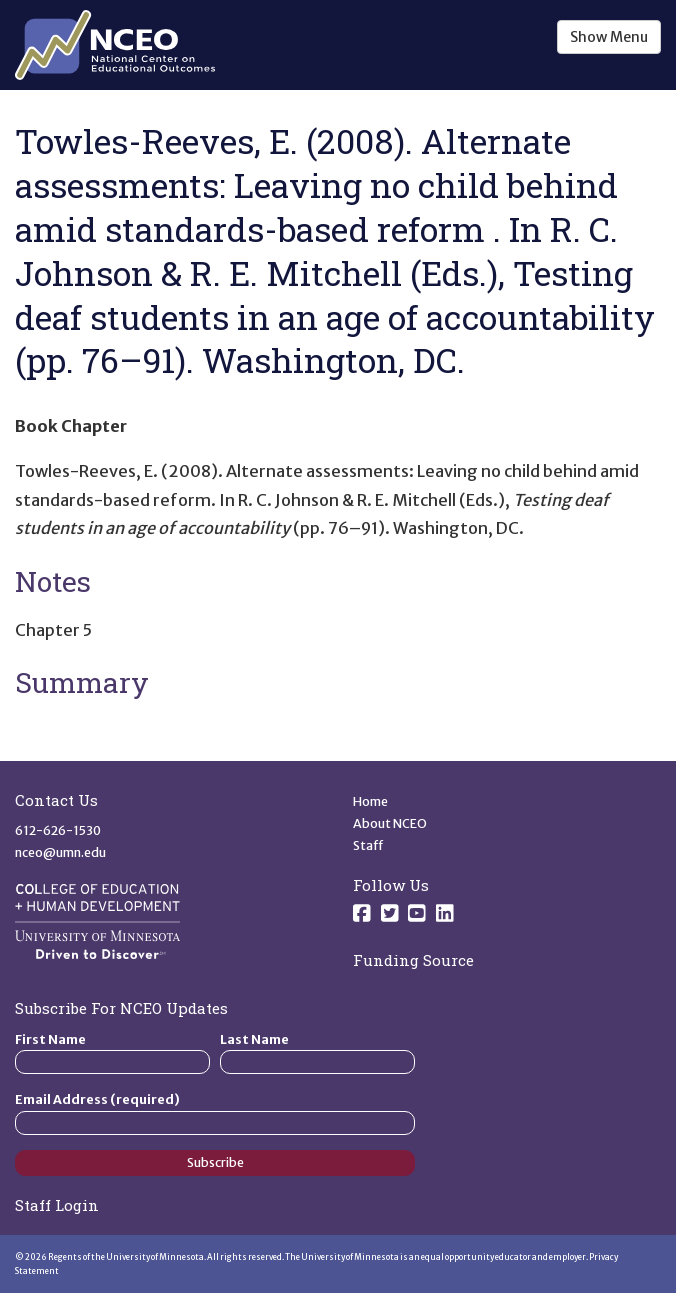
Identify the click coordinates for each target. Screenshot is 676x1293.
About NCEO (390, 823)
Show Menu (609, 37)
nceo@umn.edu (60, 852)
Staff (368, 845)
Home (370, 801)
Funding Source (413, 960)
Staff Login (57, 1205)
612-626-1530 (58, 830)
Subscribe (215, 1162)
